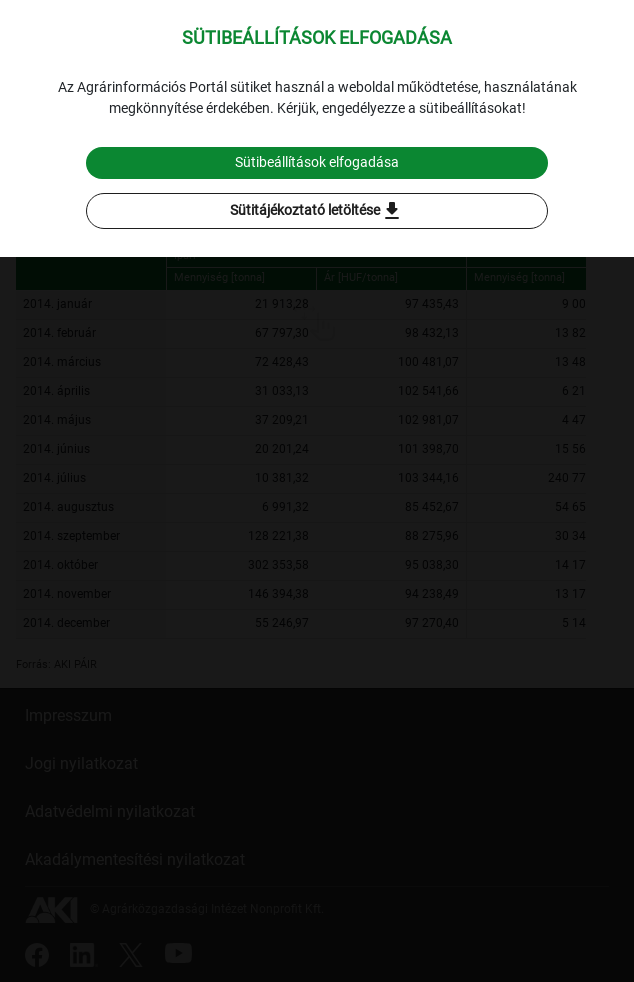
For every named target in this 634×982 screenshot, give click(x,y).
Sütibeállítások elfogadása (317, 162)
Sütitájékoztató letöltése (317, 211)
